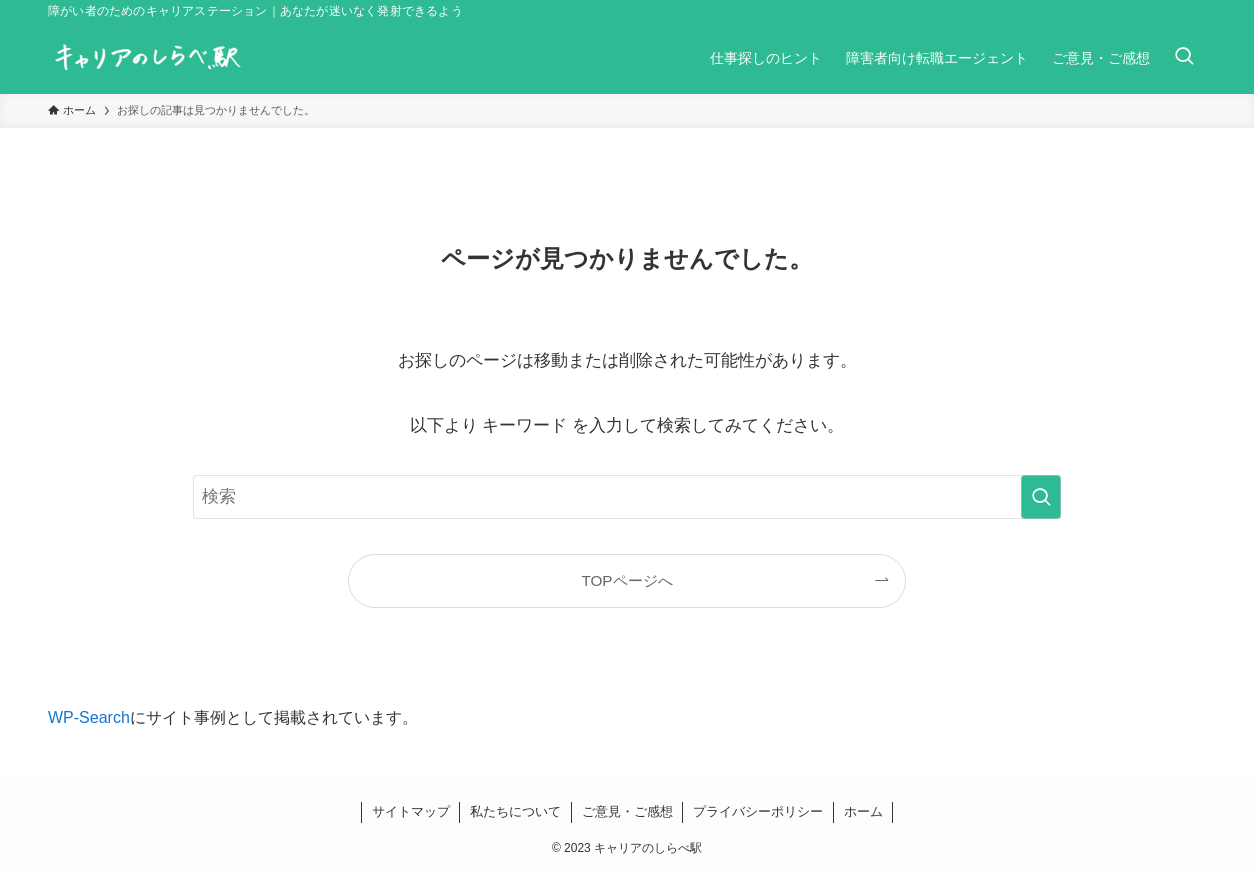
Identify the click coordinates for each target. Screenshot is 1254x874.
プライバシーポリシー (758, 811)
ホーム (863, 811)
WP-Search (89, 717)
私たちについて (515, 811)
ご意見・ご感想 (627, 811)
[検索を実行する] (1041, 497)
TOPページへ (626, 580)
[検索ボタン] (1184, 58)
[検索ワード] (627, 497)
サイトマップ (411, 811)
